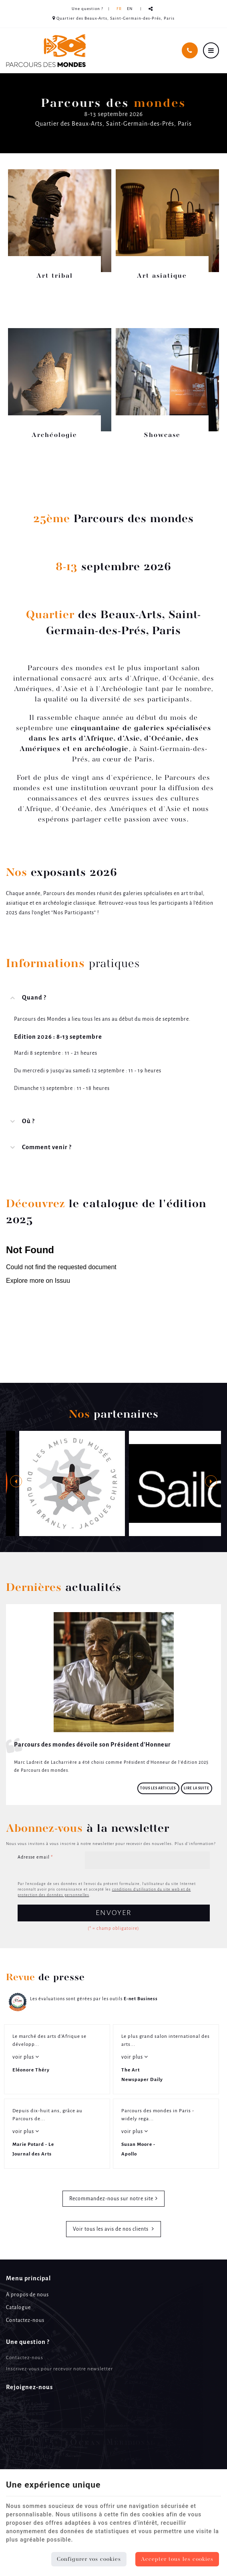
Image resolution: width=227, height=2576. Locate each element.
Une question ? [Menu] (28, 2342)
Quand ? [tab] (34, 998)
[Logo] (46, 50)
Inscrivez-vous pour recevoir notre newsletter (59, 2369)
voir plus (23, 2057)
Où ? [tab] (28, 1121)
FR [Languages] (119, 9)
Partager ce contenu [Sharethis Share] (151, 9)
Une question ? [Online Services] (87, 9)
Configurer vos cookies (89, 2559)
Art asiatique (162, 276)
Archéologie (54, 435)
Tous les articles (158, 1788)
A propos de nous (27, 2295)
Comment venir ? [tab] (47, 1147)
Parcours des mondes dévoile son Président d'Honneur (92, 1745)
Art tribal (54, 276)
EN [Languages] (130, 9)
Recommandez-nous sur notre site (111, 2199)
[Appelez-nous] (190, 50)
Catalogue (18, 2308)
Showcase (162, 435)
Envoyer (114, 1913)
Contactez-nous (25, 2321)
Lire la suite (196, 1788)
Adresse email (35, 1857)
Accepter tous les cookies (177, 2559)
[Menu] (211, 50)
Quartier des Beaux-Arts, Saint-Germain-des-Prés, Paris (113, 18)
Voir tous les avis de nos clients (111, 2229)
